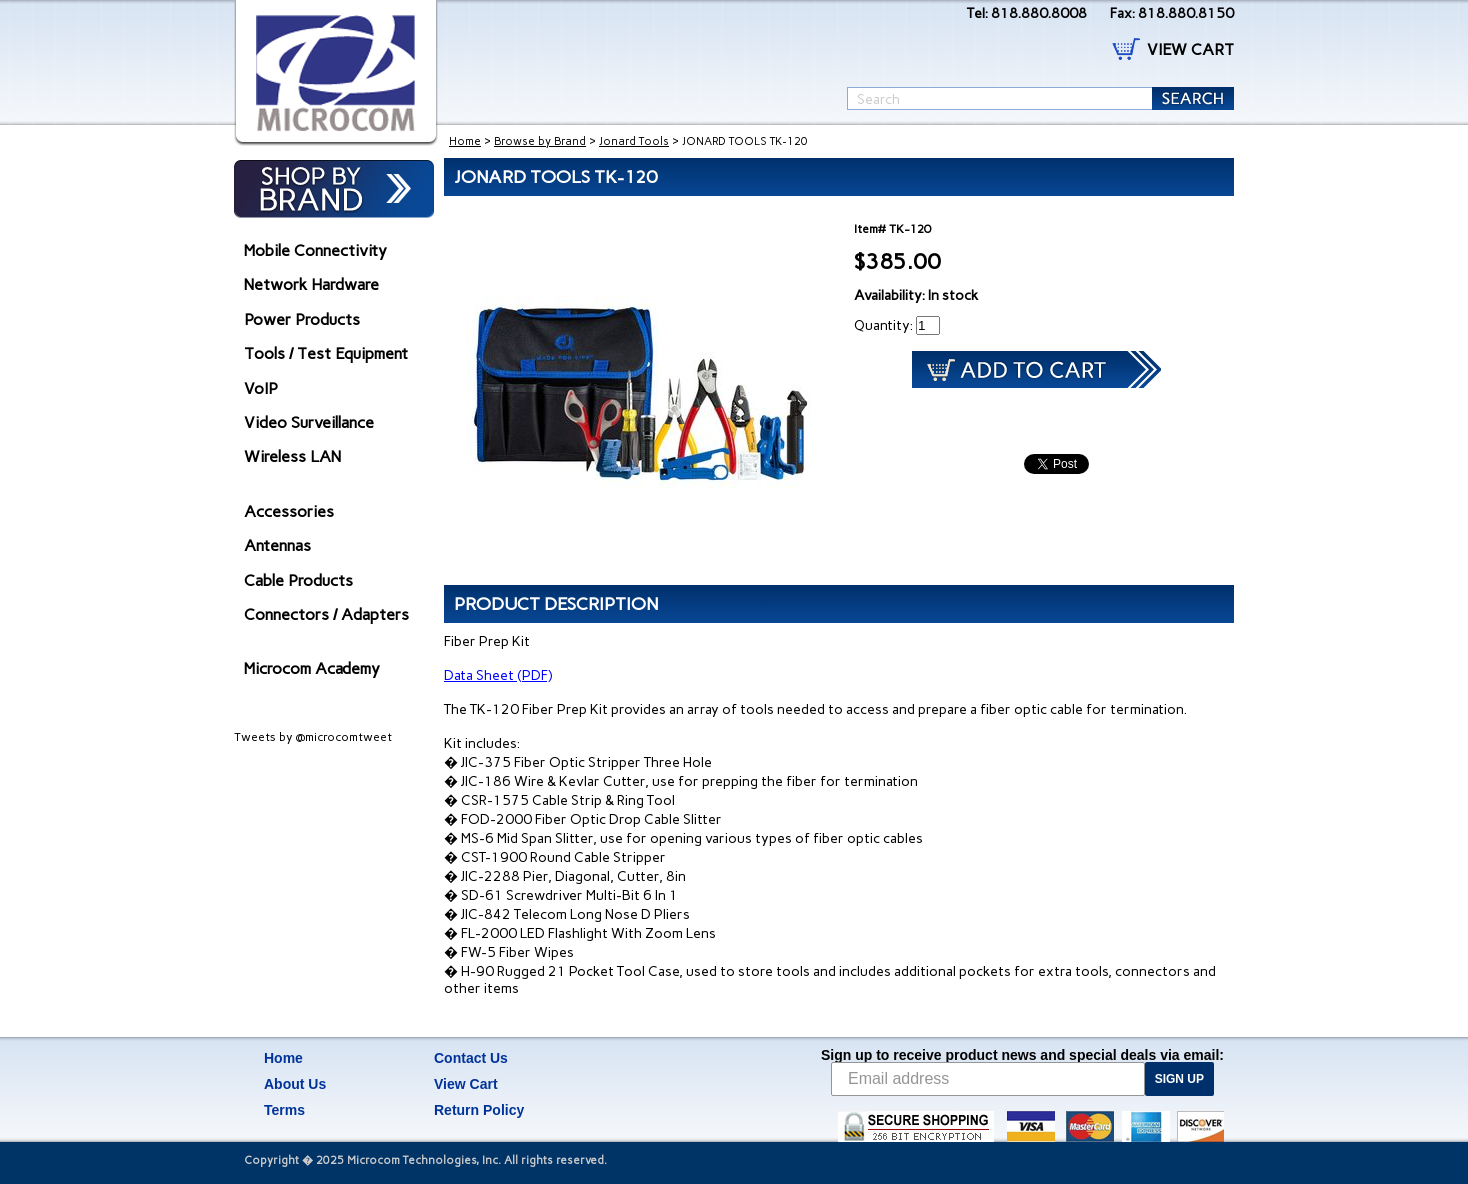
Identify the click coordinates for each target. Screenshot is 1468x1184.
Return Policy (479, 1110)
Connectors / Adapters (326, 614)
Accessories (289, 511)
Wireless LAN (292, 456)
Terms (284, 1110)
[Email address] (988, 1079)
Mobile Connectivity (315, 250)
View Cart (466, 1084)
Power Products (302, 319)
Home (465, 141)
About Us (295, 1084)
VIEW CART (1190, 49)
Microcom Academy (312, 668)
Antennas (277, 545)
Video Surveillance (309, 422)
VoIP (261, 388)
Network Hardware (311, 284)
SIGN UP (1179, 1079)
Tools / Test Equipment (326, 353)
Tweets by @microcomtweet (313, 737)
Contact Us (471, 1058)
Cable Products (298, 580)
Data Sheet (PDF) (498, 675)
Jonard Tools (634, 141)
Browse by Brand (540, 141)
